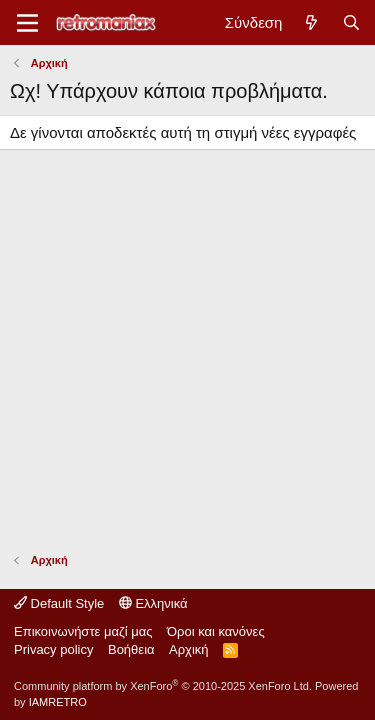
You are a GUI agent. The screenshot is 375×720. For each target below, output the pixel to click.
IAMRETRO (58, 702)
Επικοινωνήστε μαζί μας (83, 631)
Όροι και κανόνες (216, 631)
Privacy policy (53, 649)
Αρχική (189, 649)
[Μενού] (27, 23)
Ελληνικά (153, 603)
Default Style (59, 603)
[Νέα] (311, 22)
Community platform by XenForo (163, 686)
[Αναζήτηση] (351, 22)
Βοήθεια (131, 649)
